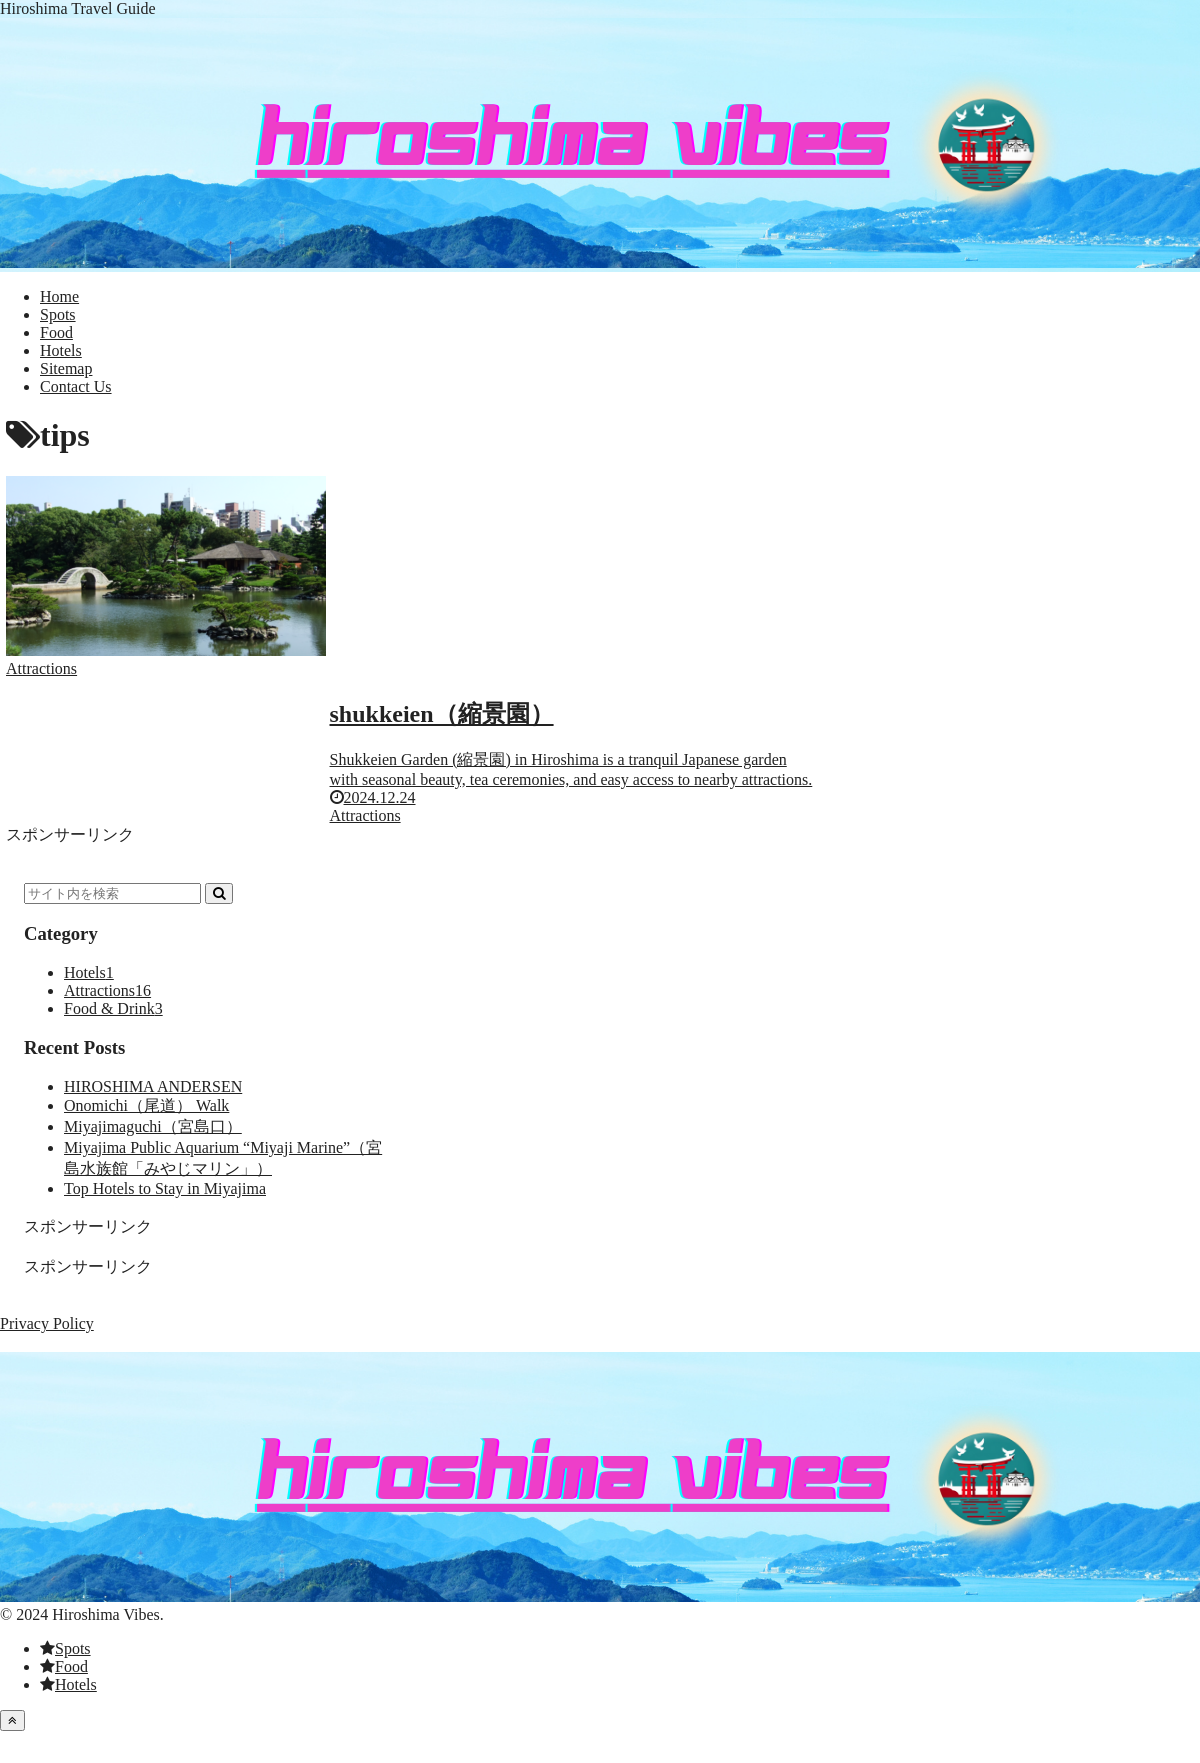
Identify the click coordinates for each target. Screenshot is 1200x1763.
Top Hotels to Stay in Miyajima (165, 1188)
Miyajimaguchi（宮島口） (153, 1126)
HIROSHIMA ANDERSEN (153, 1086)
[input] (112, 893)
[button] (219, 893)
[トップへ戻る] (12, 1720)
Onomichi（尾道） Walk (146, 1105)
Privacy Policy (47, 1323)
